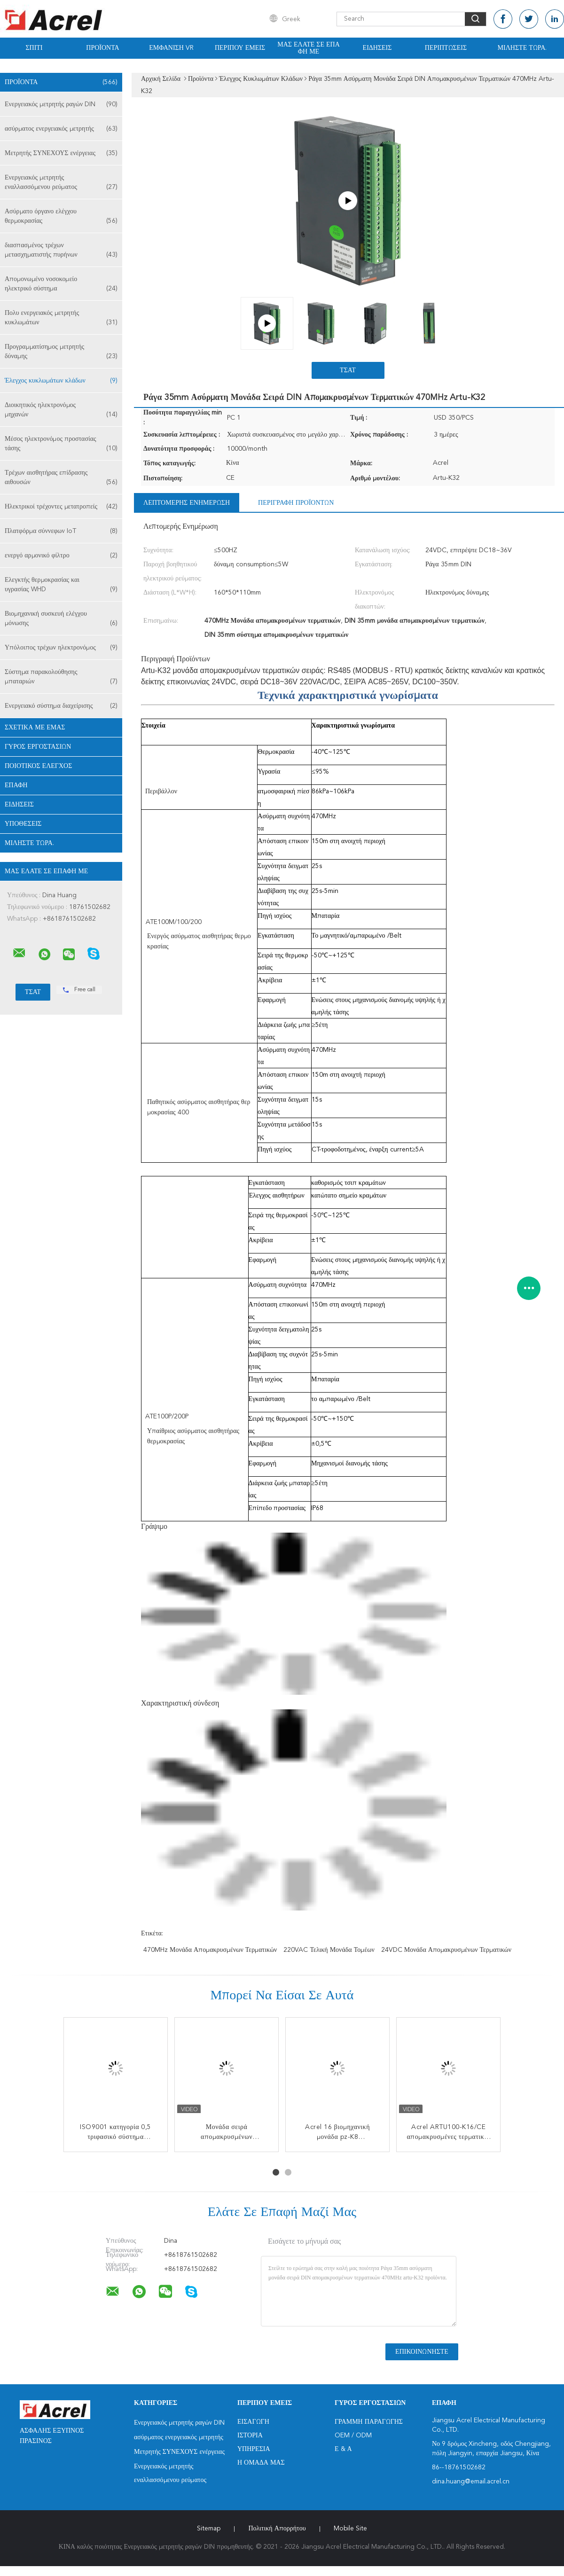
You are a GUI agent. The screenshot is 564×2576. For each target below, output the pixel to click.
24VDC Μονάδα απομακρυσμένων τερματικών (446, 1950)
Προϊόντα (102, 48)
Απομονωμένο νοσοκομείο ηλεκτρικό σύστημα (61, 284)
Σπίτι (33, 48)
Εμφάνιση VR (171, 48)
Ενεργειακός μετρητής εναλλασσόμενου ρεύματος (61, 183)
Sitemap (208, 2528)
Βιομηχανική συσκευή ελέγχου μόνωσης (61, 619)
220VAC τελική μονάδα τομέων (328, 1950)
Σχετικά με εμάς (35, 727)
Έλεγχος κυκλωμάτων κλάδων (61, 380)
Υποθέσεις (23, 824)
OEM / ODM (353, 2435)
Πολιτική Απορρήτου (277, 2528)
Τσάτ (348, 370)
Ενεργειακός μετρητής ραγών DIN (61, 104)
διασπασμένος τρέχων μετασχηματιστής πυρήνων (61, 250)
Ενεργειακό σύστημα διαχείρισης (61, 706)
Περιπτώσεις (446, 48)
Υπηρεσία (253, 2449)
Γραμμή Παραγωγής (369, 2422)
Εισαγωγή (253, 2422)
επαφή (16, 785)
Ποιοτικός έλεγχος (38, 766)
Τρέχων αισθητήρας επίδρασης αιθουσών (61, 478)
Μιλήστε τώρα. (522, 48)
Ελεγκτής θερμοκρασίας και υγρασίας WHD (61, 585)
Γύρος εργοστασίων (38, 747)
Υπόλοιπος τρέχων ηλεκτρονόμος (61, 647)
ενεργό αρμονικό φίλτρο (61, 555)
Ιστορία (250, 2435)
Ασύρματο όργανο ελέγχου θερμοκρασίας (61, 217)
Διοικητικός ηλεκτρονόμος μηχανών (61, 410)
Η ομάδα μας (261, 2462)
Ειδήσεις (377, 48)
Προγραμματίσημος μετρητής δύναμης (61, 352)
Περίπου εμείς (240, 48)
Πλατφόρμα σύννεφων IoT (61, 531)
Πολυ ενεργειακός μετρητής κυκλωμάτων (61, 318)
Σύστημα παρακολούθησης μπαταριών (61, 677)
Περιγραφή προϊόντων (296, 503)
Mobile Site (350, 2528)
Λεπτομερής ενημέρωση (186, 503)
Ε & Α (343, 2449)
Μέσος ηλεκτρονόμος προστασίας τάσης (61, 444)
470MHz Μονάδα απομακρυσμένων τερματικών (210, 1950)
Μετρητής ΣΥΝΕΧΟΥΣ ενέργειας (61, 153)
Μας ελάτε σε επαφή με (308, 48)
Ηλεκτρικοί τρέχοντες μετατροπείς (61, 506)
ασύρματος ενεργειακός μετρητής (61, 128)
